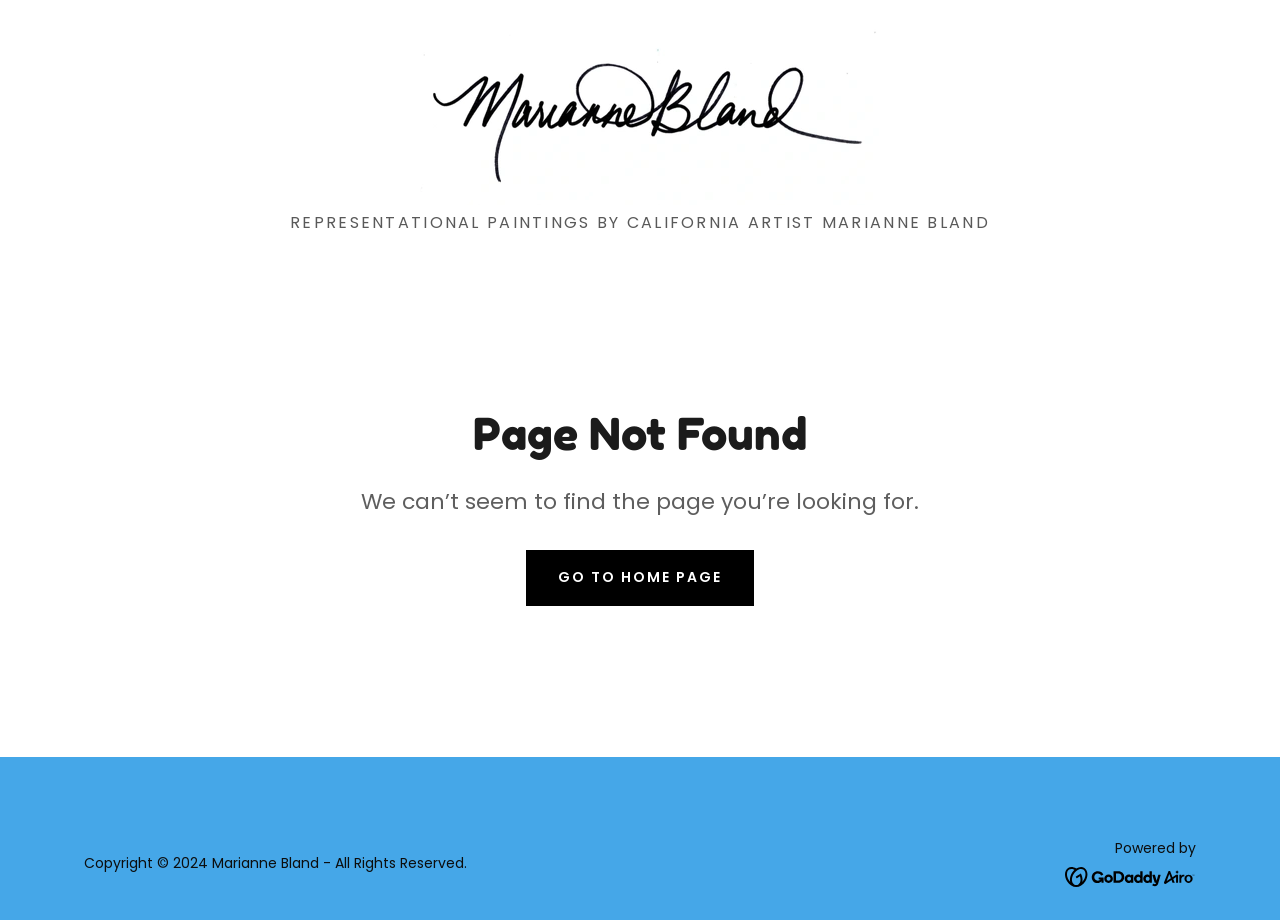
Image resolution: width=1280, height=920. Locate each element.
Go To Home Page (640, 577)
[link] (640, 113)
